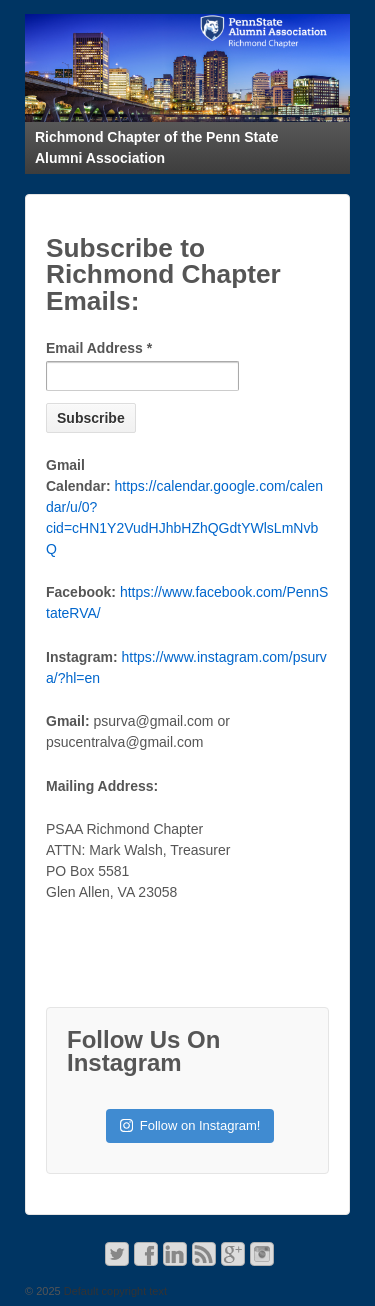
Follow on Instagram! (190, 1125)
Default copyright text (114, 1291)
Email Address (99, 348)
